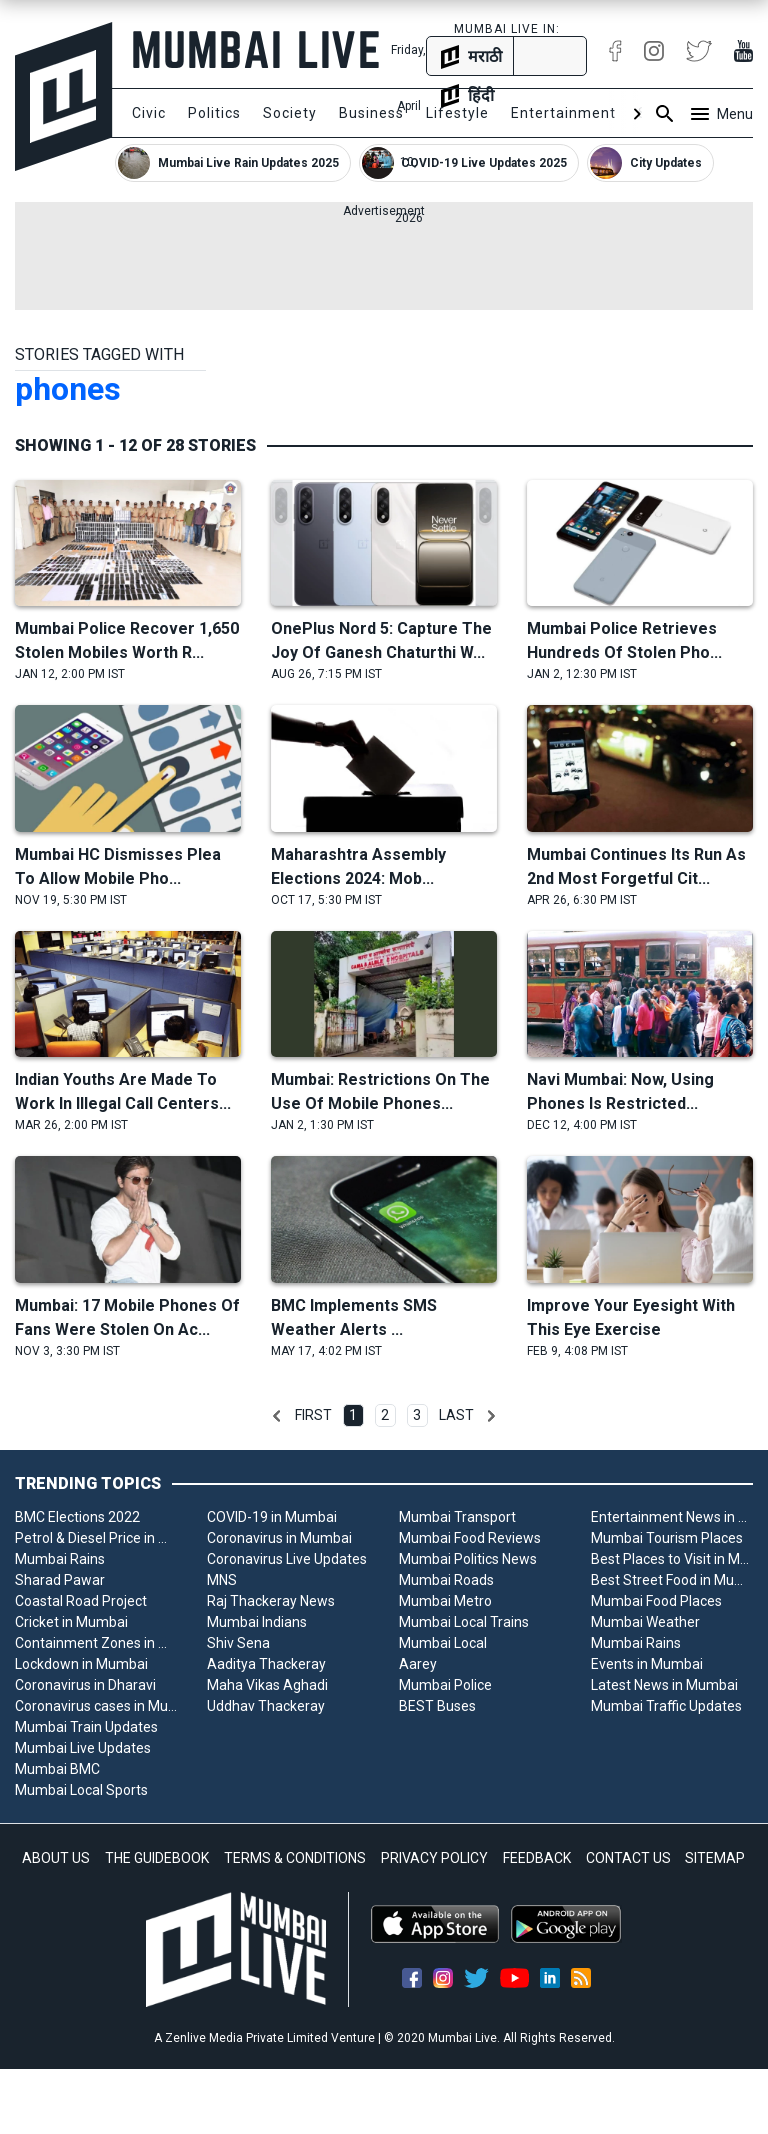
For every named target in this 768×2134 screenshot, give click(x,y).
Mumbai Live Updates (83, 1748)
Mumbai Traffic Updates (666, 1706)
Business (371, 113)
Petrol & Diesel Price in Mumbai (96, 1538)
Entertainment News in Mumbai (672, 1517)
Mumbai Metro (445, 1601)
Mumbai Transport (457, 1517)
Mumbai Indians (257, 1622)
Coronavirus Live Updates (287, 1559)
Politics (214, 113)
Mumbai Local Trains (464, 1622)
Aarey (418, 1664)
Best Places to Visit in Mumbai (672, 1559)
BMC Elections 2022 (77, 1517)
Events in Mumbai (647, 1664)
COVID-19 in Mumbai (272, 1517)
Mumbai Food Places (656, 1601)
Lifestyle (457, 113)
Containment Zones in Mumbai (96, 1643)
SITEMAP (715, 1858)
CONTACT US (628, 1858)
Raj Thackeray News (271, 1601)
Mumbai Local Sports (81, 1790)
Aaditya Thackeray (266, 1664)
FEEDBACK (537, 1858)
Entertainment (563, 113)
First (313, 1415)
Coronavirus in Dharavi (85, 1685)
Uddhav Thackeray (266, 1706)
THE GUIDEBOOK (157, 1858)
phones (68, 389)
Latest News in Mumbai (664, 1685)
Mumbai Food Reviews (470, 1538)
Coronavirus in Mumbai (279, 1538)
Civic (149, 113)
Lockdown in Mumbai (81, 1664)
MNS (222, 1580)
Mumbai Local (443, 1643)
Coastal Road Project (81, 1601)
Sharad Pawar (60, 1580)
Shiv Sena (238, 1643)
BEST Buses (437, 1706)
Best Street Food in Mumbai (672, 1580)
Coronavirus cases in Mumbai (96, 1706)
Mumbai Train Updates (86, 1727)
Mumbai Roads (446, 1580)
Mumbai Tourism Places (667, 1538)
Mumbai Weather (645, 1622)
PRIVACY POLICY (434, 1858)
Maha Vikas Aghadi (267, 1685)
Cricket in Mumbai (71, 1622)
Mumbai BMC (57, 1769)
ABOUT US (56, 1858)
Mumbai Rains (60, 1559)
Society (290, 113)
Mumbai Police (445, 1685)
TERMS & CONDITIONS (295, 1858)
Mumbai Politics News (468, 1559)
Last (456, 1415)
